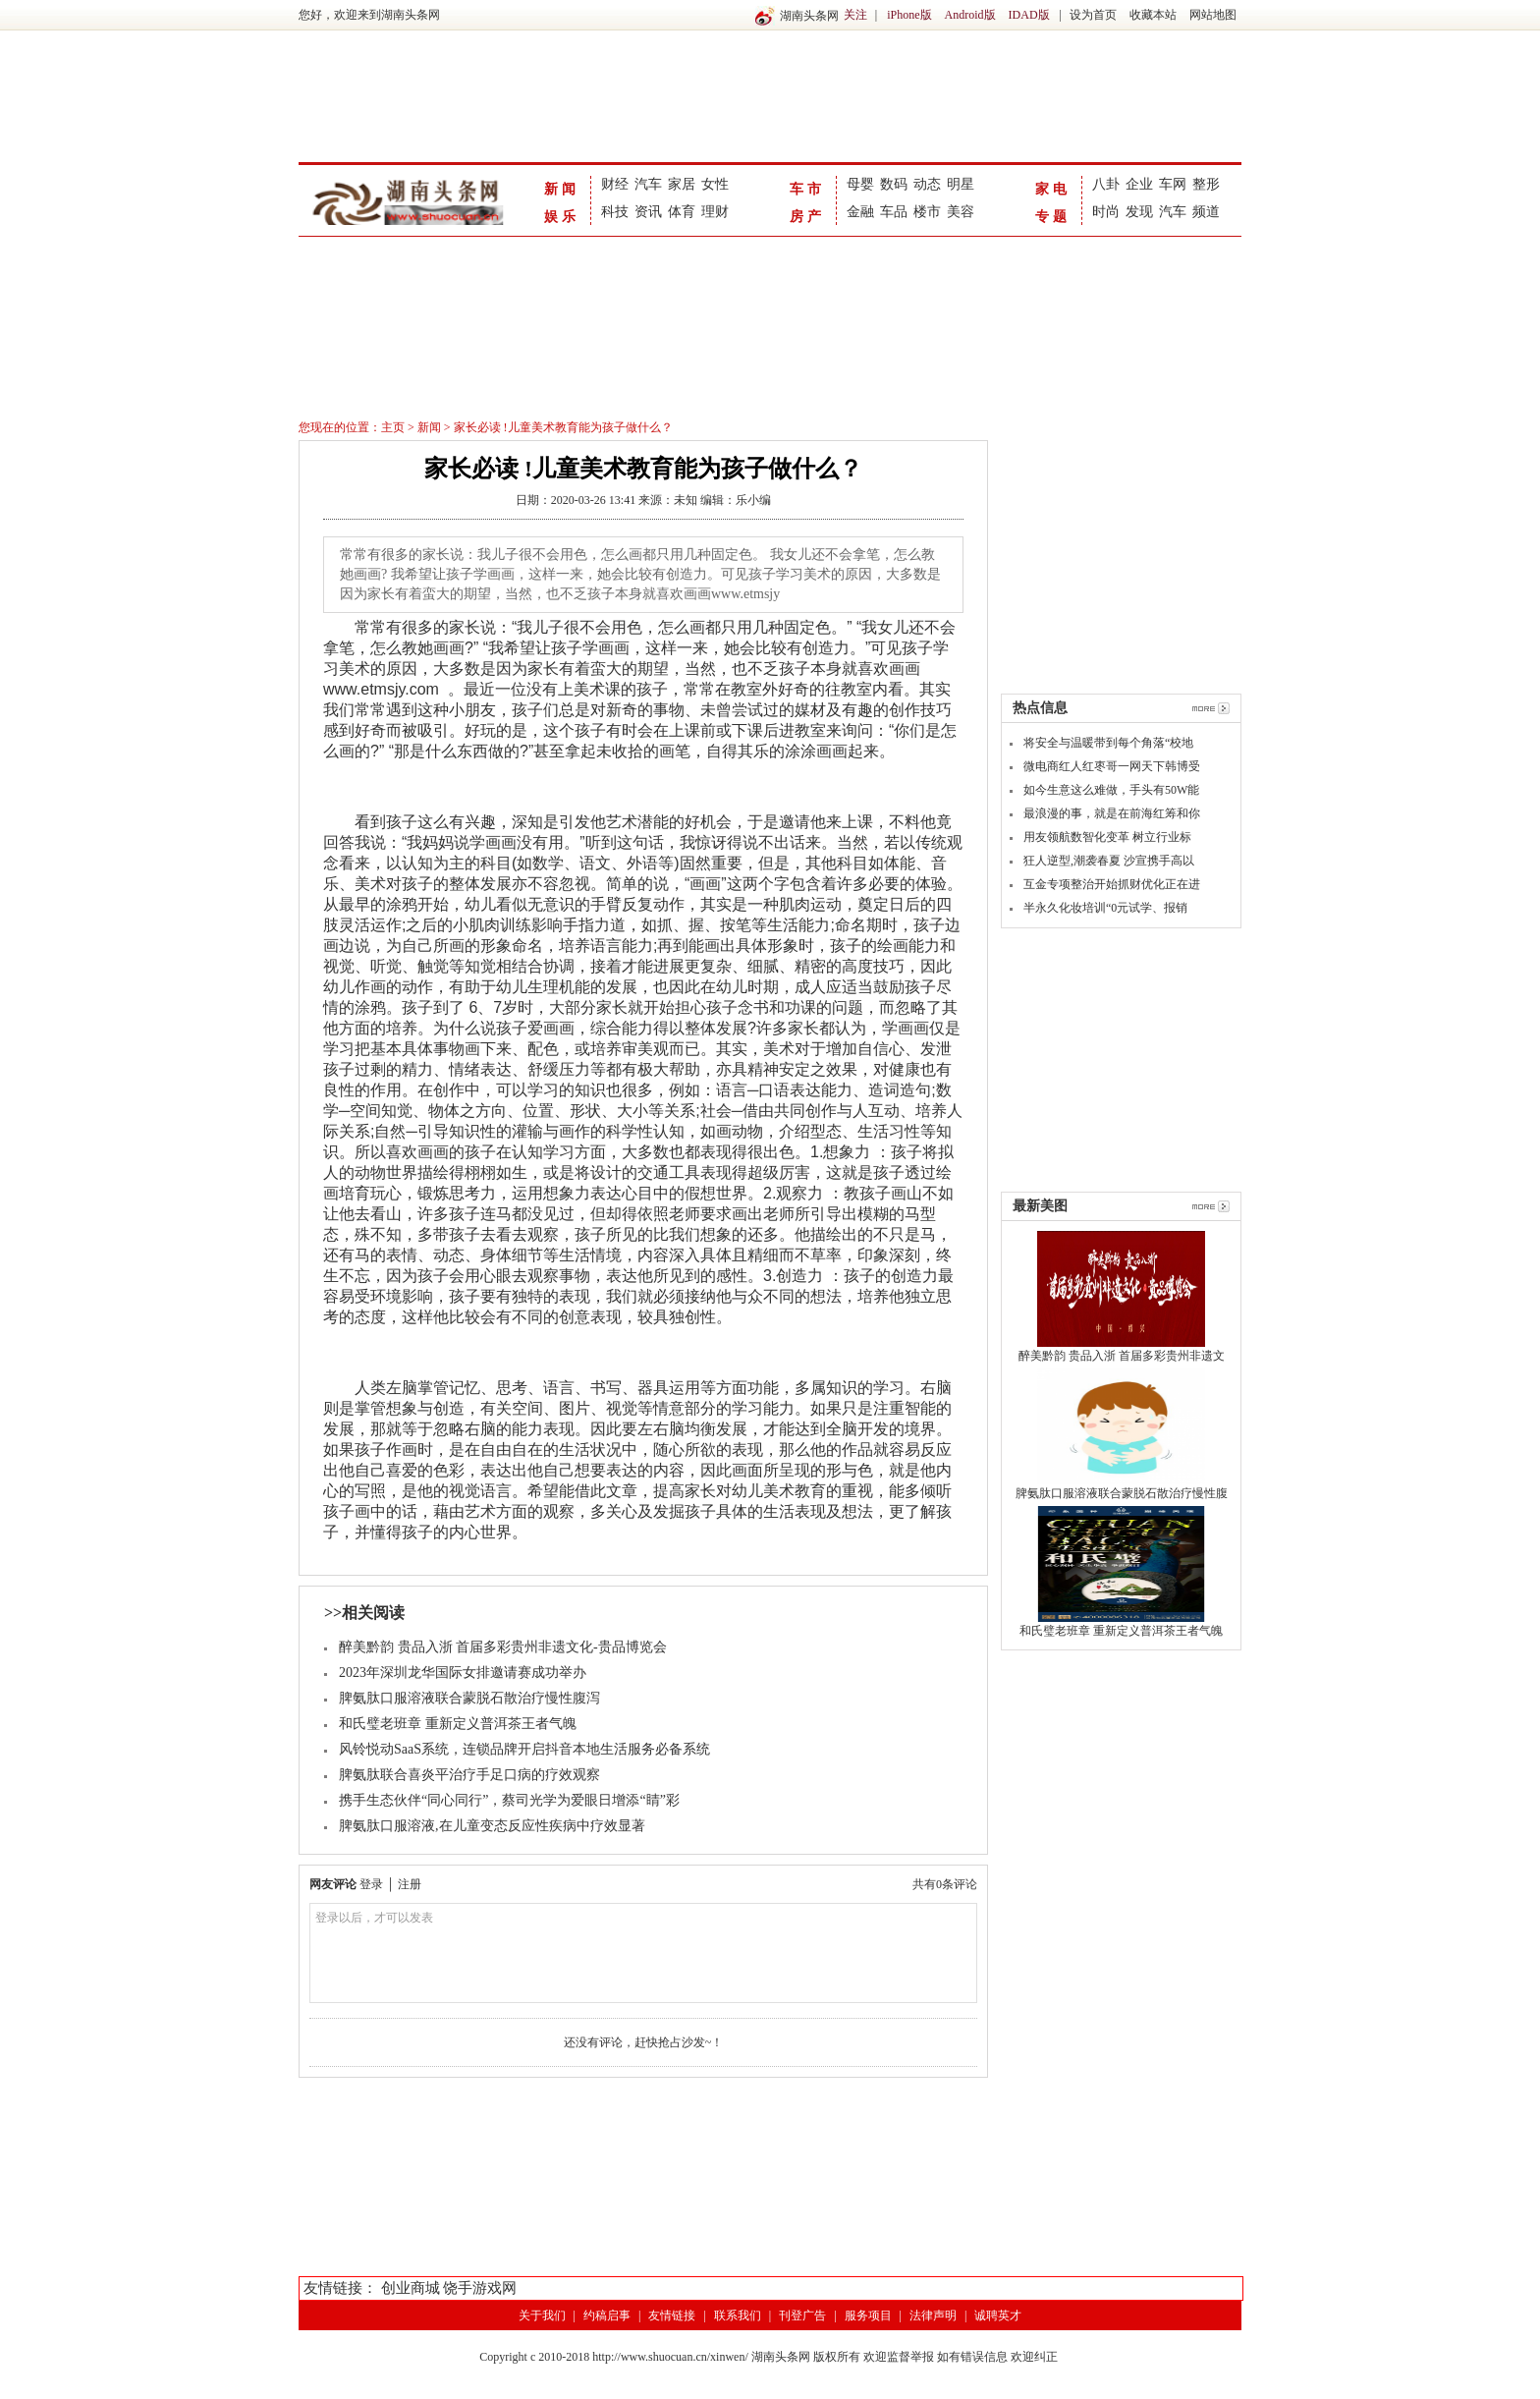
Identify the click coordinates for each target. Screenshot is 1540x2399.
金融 (860, 211)
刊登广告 (802, 2315)
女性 (715, 184)
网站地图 (1213, 15)
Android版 (970, 15)
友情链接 (671, 2315)
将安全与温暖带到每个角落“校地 (1108, 743)
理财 (715, 211)
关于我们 (542, 2315)
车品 (894, 211)
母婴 (860, 184)
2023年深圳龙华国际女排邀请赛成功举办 (462, 1672)
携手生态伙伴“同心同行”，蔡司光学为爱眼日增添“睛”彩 (509, 1800)
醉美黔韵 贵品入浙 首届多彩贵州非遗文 (1121, 1356)
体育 (681, 211)
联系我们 (737, 2315)
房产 (807, 216)
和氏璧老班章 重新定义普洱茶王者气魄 (458, 1723)
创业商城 (410, 2288)
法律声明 (933, 2315)
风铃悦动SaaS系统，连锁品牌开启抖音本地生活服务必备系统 (524, 1749)
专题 (1053, 216)
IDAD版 (1029, 15)
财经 (615, 184)
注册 (409, 1884)
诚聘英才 (997, 2315)
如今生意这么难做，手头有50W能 (1111, 790)
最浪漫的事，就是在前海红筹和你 (1111, 813)
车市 (807, 189)
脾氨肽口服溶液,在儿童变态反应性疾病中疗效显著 (492, 1825)
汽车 (648, 184)
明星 (960, 184)
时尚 (1106, 211)
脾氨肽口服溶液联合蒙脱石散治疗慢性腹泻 (469, 1698)
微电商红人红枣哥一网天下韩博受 (1111, 766)
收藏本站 (1153, 15)
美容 (960, 211)
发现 (1139, 211)
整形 (1206, 184)
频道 (1206, 211)
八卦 (1106, 184)
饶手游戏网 (480, 2288)
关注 (855, 15)
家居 (681, 184)
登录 (371, 1884)
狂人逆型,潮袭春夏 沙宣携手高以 (1108, 860)
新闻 (561, 189)
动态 (927, 184)
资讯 (648, 211)
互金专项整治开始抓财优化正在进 (1111, 884)
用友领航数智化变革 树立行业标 (1107, 837)
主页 (393, 427)
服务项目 (868, 2315)
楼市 (927, 211)
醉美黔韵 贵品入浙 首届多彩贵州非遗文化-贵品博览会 (503, 1647)
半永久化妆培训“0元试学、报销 (1105, 908)
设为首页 (1093, 15)
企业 (1139, 184)
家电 (1053, 189)
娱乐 (561, 216)
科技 (615, 211)
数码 (894, 184)
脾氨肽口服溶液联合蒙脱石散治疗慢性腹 (1122, 1493)
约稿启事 (607, 2315)
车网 (1172, 184)
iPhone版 (909, 15)
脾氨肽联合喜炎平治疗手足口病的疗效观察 (469, 1774)
